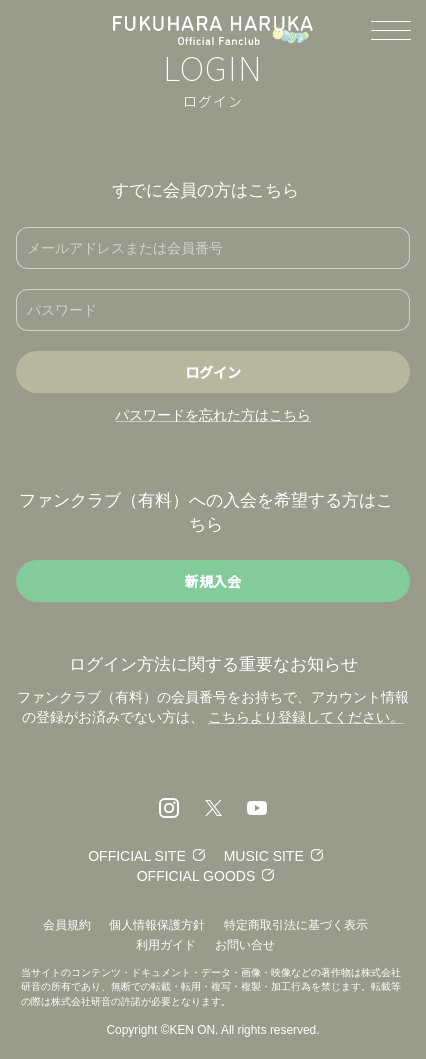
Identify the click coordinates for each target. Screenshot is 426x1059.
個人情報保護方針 (157, 925)
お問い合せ (245, 945)
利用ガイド (166, 945)
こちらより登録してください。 (306, 717)
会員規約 (67, 925)
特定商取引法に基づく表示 (296, 925)
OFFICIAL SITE (137, 856)
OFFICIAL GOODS (196, 876)
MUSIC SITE (264, 856)
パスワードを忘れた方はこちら (213, 415)
